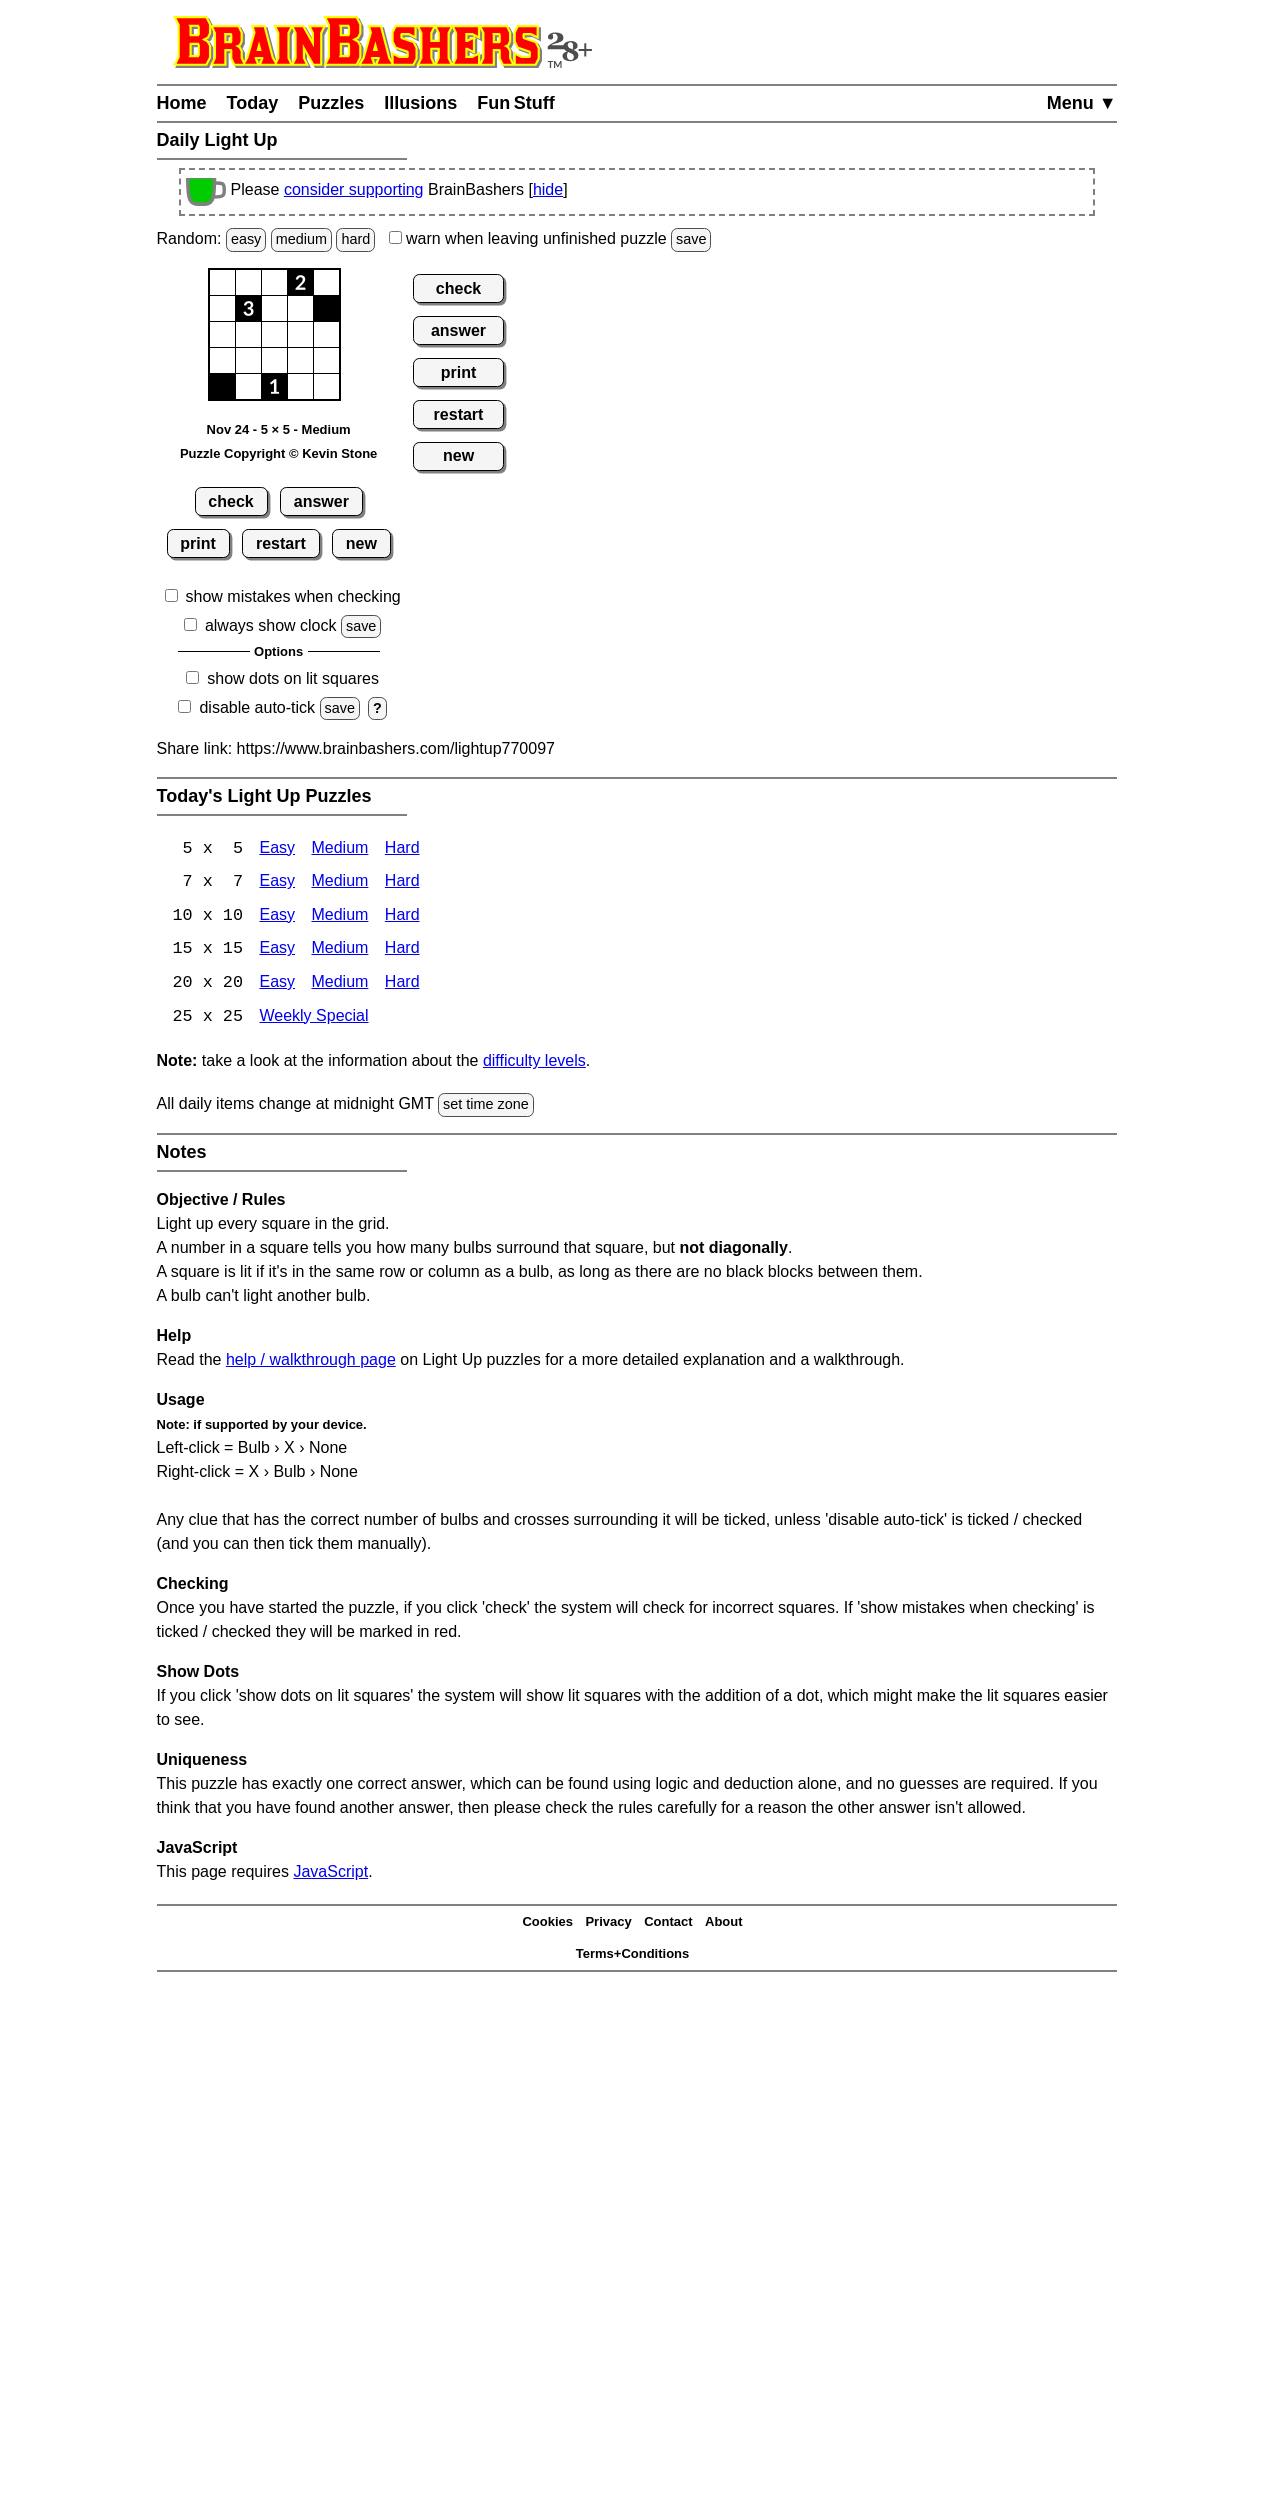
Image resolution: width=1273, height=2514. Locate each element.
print (198, 543)
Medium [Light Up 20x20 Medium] (339, 985)
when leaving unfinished (550, 238)
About (724, 1924)
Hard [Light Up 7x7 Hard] (402, 883)
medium (301, 239)
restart (281, 543)
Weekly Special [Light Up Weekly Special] (313, 1019)
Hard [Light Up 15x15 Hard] (402, 951)
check (230, 501)
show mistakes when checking (293, 596)
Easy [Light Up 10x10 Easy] (277, 917)
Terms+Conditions (633, 1956)
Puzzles (331, 103)
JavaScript (330, 1873)
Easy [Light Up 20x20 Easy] (277, 985)
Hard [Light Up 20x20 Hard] (402, 985)
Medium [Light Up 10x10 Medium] (339, 917)
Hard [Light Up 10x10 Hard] (402, 917)
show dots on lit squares (293, 678)
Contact (668, 1924)
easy (246, 239)
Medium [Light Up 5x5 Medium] (339, 849)
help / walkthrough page (311, 1361)
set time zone (486, 1107)
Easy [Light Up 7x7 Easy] (277, 883)
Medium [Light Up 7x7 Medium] (339, 883)
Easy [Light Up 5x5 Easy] (277, 849)
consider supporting (354, 189)
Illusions (420, 103)
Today (253, 103)
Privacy (608, 1924)
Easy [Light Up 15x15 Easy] (277, 951)
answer (321, 501)
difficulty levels (534, 1063)
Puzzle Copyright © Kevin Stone (278, 453)
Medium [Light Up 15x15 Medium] (339, 951)
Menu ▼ (1082, 103)
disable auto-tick (257, 707)
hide (548, 189)
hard (355, 239)
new (361, 543)
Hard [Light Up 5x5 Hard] (402, 849)
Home (182, 103)
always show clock (271, 625)
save (691, 239)
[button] (222, 282)
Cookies (547, 1924)
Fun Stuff (516, 103)
